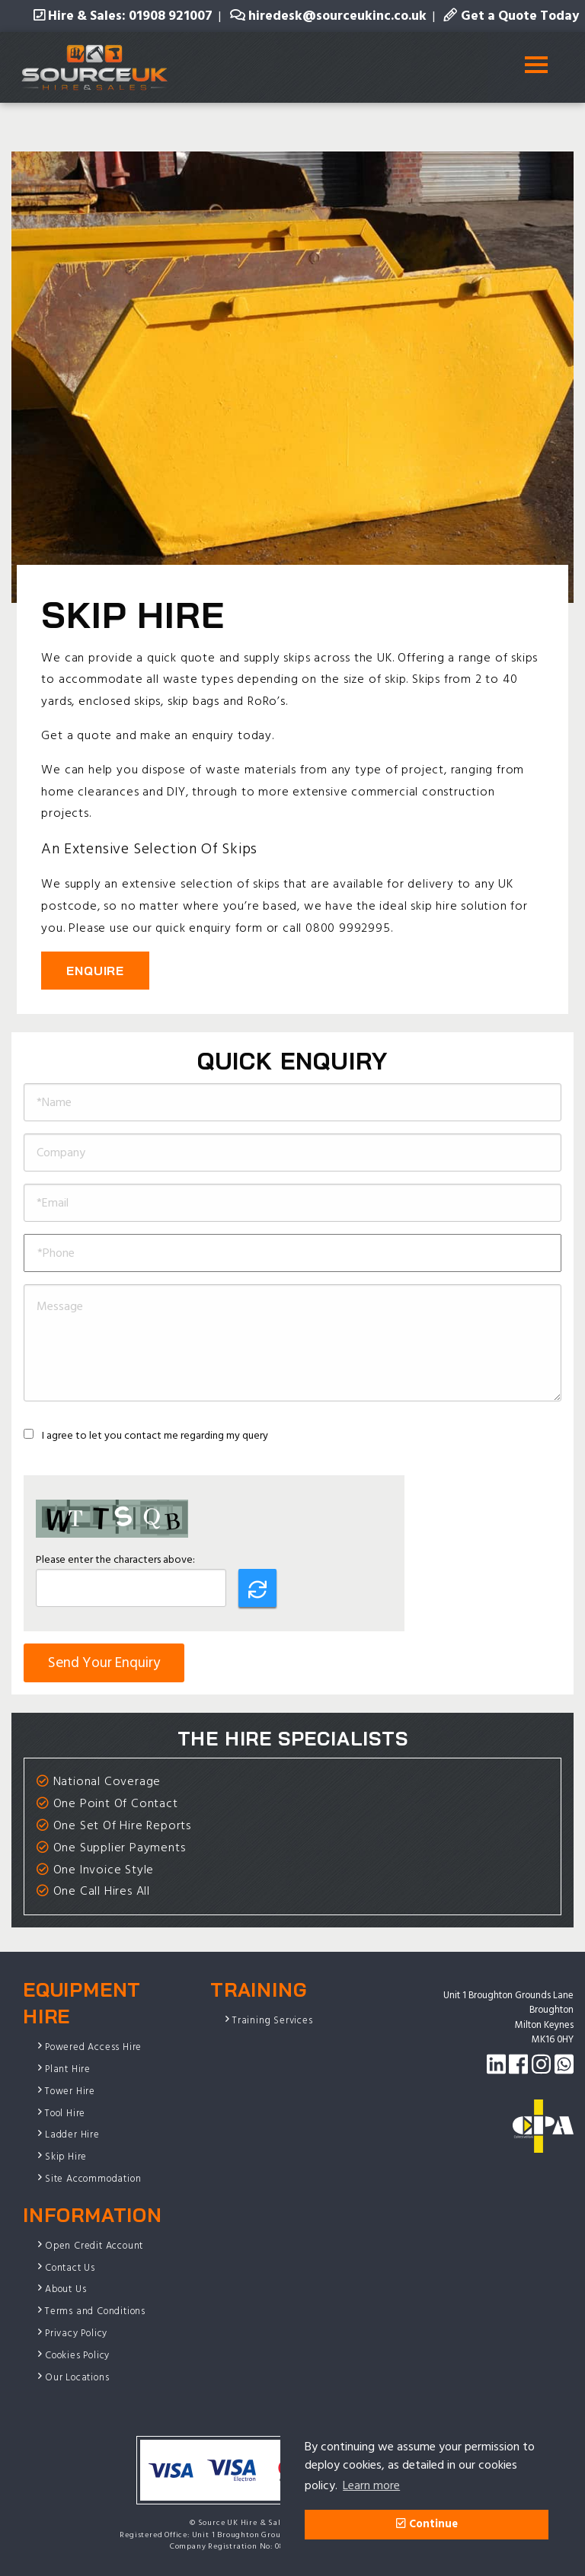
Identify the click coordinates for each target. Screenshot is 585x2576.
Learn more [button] (371, 2485)
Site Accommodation (93, 2178)
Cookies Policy (77, 2355)
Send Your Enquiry (104, 1663)
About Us (65, 2289)
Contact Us (70, 2267)
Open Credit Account (94, 2245)
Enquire (95, 970)
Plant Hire (68, 2069)
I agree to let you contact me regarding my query (146, 1435)
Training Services (272, 2020)
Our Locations (77, 2377)
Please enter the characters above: (115, 1559)
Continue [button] (427, 2524)
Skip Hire (66, 2156)
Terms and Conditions (95, 2311)
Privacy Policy (76, 2333)
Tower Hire (70, 2091)
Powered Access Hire (93, 2047)
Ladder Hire (72, 2134)
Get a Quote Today (511, 16)
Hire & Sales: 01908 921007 (123, 16)
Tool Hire (65, 2113)
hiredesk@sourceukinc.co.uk (328, 16)
